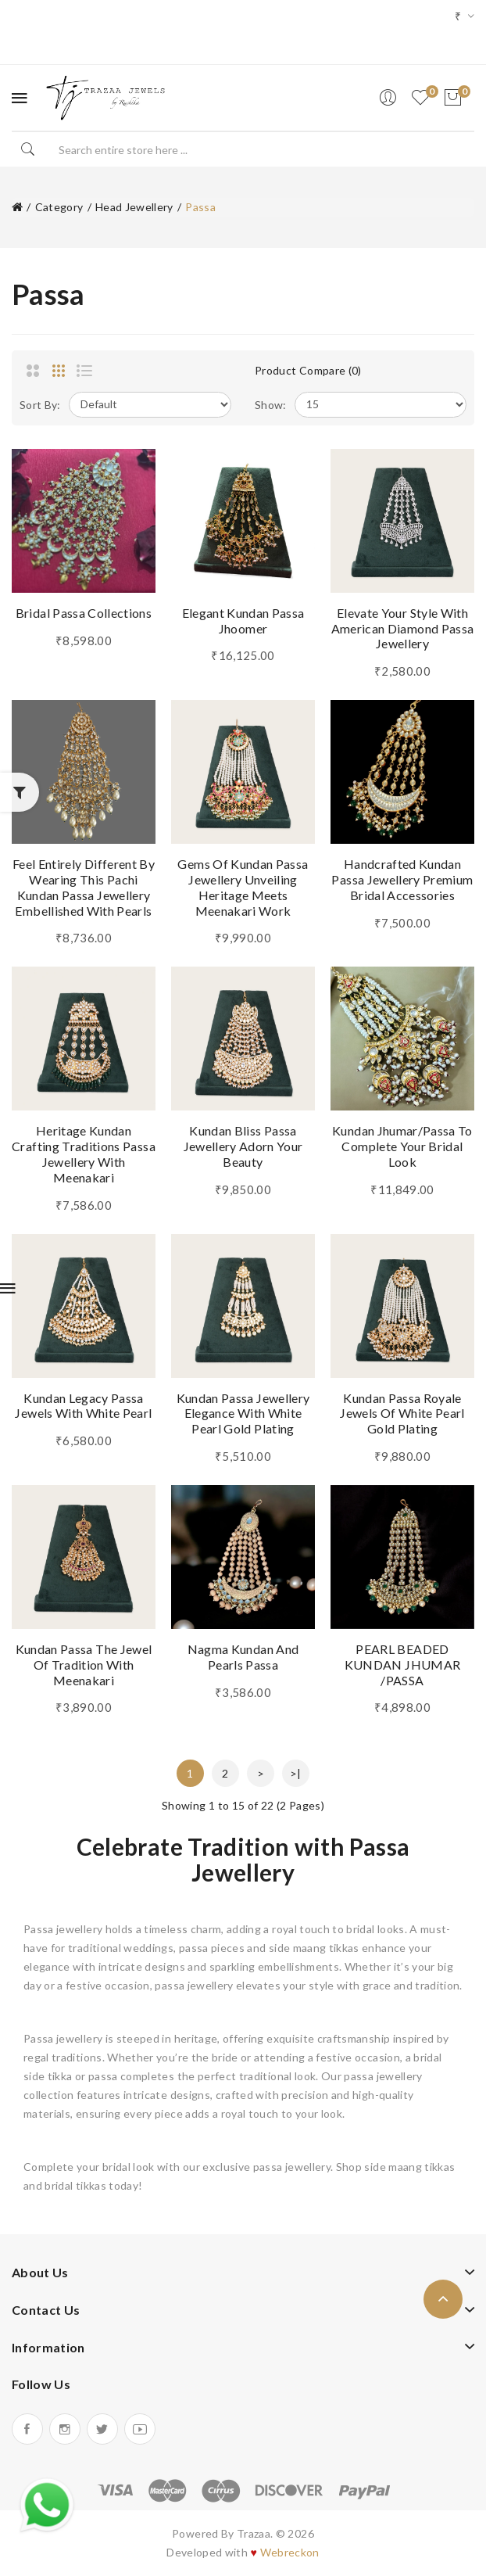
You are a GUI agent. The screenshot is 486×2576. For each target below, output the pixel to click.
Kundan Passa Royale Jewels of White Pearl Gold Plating (402, 1413)
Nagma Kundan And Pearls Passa (243, 1656)
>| (296, 1773)
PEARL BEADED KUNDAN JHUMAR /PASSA (403, 1664)
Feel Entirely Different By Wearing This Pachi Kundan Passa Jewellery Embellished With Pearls (84, 886)
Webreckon (290, 2552)
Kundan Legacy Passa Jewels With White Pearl (83, 1405)
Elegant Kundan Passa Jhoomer (243, 620)
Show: (271, 404)
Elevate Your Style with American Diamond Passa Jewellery (402, 628)
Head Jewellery (134, 206)
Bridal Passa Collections (84, 612)
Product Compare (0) (308, 370)
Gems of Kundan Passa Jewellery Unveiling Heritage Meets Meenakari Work (242, 886)
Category (59, 206)
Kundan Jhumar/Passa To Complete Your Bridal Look (402, 1146)
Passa (200, 206)
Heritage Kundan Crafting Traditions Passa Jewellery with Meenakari (83, 1153)
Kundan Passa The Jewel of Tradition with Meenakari (84, 1664)
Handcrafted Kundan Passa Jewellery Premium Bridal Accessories (402, 879)
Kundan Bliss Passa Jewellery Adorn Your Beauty (243, 1146)
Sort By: (40, 404)
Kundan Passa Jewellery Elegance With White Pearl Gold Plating (243, 1413)
